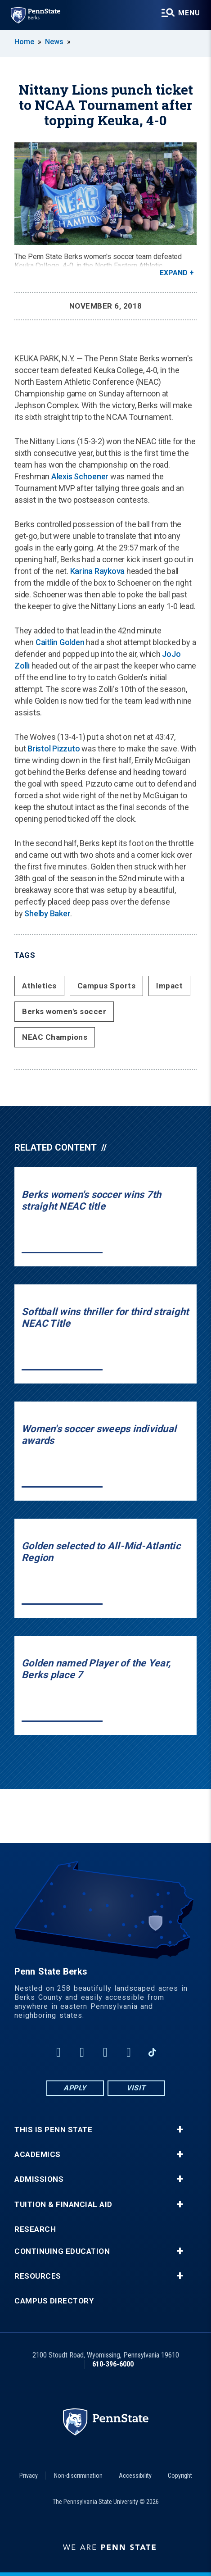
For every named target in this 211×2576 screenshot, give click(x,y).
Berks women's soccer (64, 1011)
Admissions (38, 2179)
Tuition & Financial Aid (63, 2204)
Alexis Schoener (79, 476)
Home (24, 41)
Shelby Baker (47, 913)
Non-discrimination (78, 2475)
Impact (169, 985)
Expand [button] (174, 273)
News (54, 41)
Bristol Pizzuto (53, 748)
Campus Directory (54, 2301)
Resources (37, 2276)
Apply (74, 2088)
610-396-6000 (113, 2364)
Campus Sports (106, 985)
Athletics (39, 985)
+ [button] (179, 2129)
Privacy (28, 2475)
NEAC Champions (54, 1037)
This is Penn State (53, 2129)
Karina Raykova (97, 571)
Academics (37, 2154)
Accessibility (135, 2475)
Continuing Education (62, 2251)
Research (35, 2229)
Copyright (180, 2475)
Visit (136, 2088)
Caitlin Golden (60, 642)
